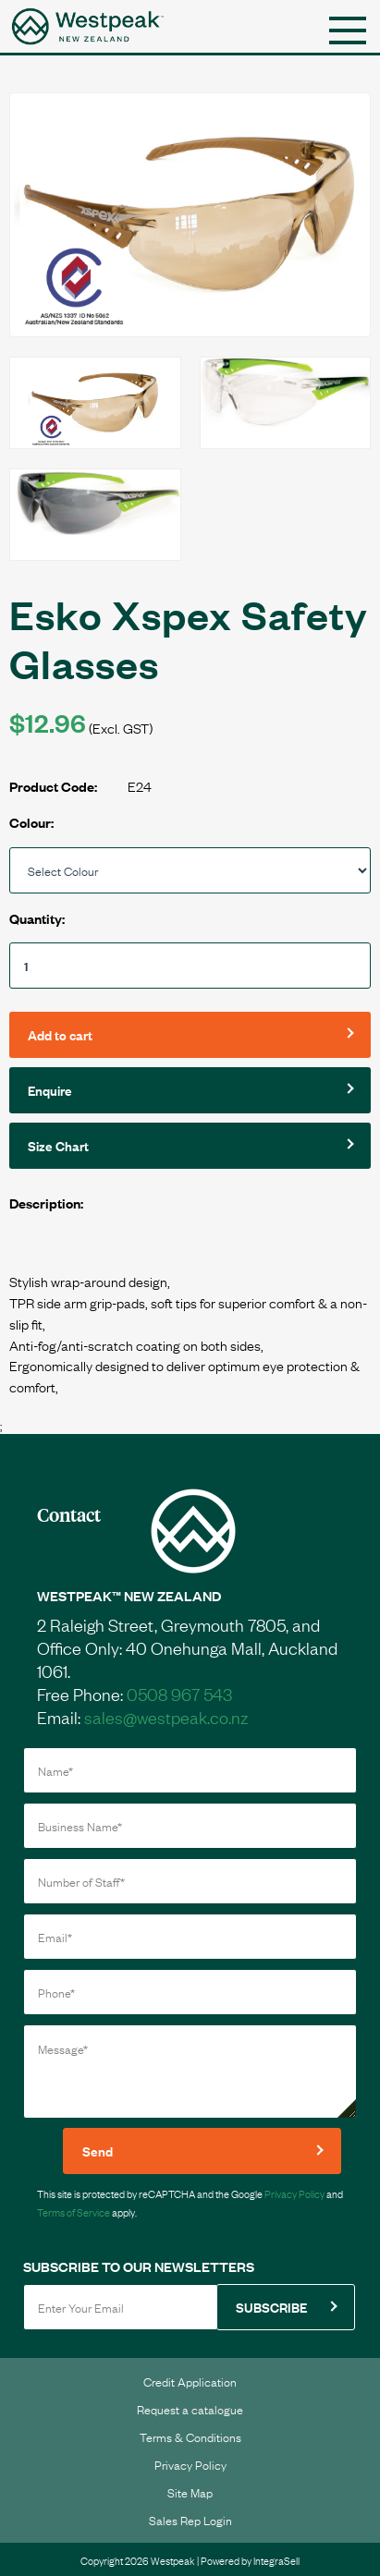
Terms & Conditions (190, 2436)
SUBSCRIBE (271, 2306)
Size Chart (58, 1145)
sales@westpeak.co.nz (166, 1717)
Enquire (50, 1090)
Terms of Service (73, 2212)
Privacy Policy (294, 2193)
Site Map (190, 2492)
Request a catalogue (190, 2409)
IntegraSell (276, 2560)
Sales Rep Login (190, 2519)
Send (97, 2150)
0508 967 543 (179, 1694)
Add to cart (60, 1034)
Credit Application (190, 2381)
